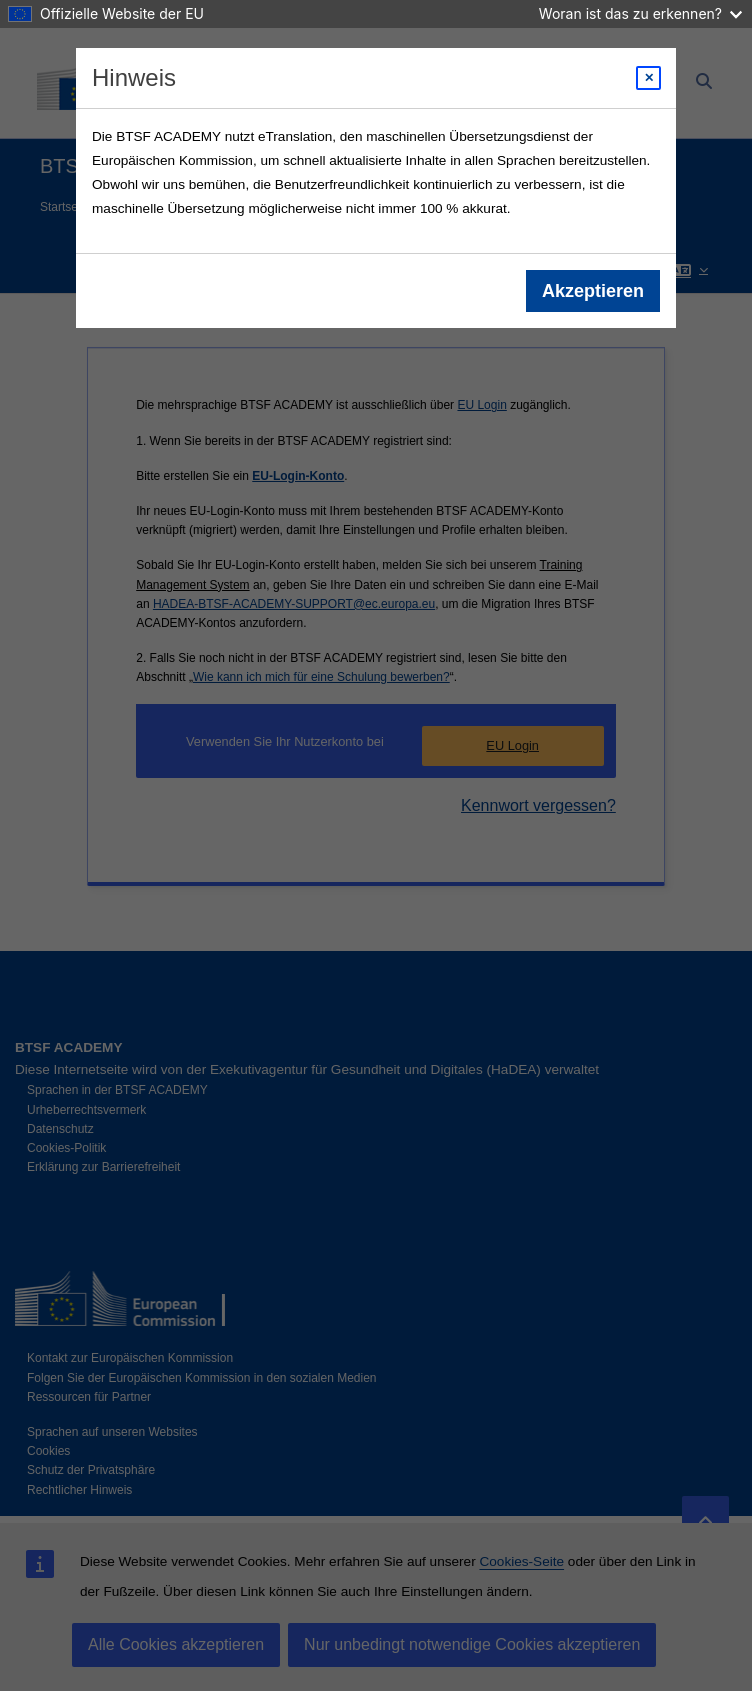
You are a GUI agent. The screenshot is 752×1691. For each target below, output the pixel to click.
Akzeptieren (593, 291)
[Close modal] (648, 78)
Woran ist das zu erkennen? (640, 13)
